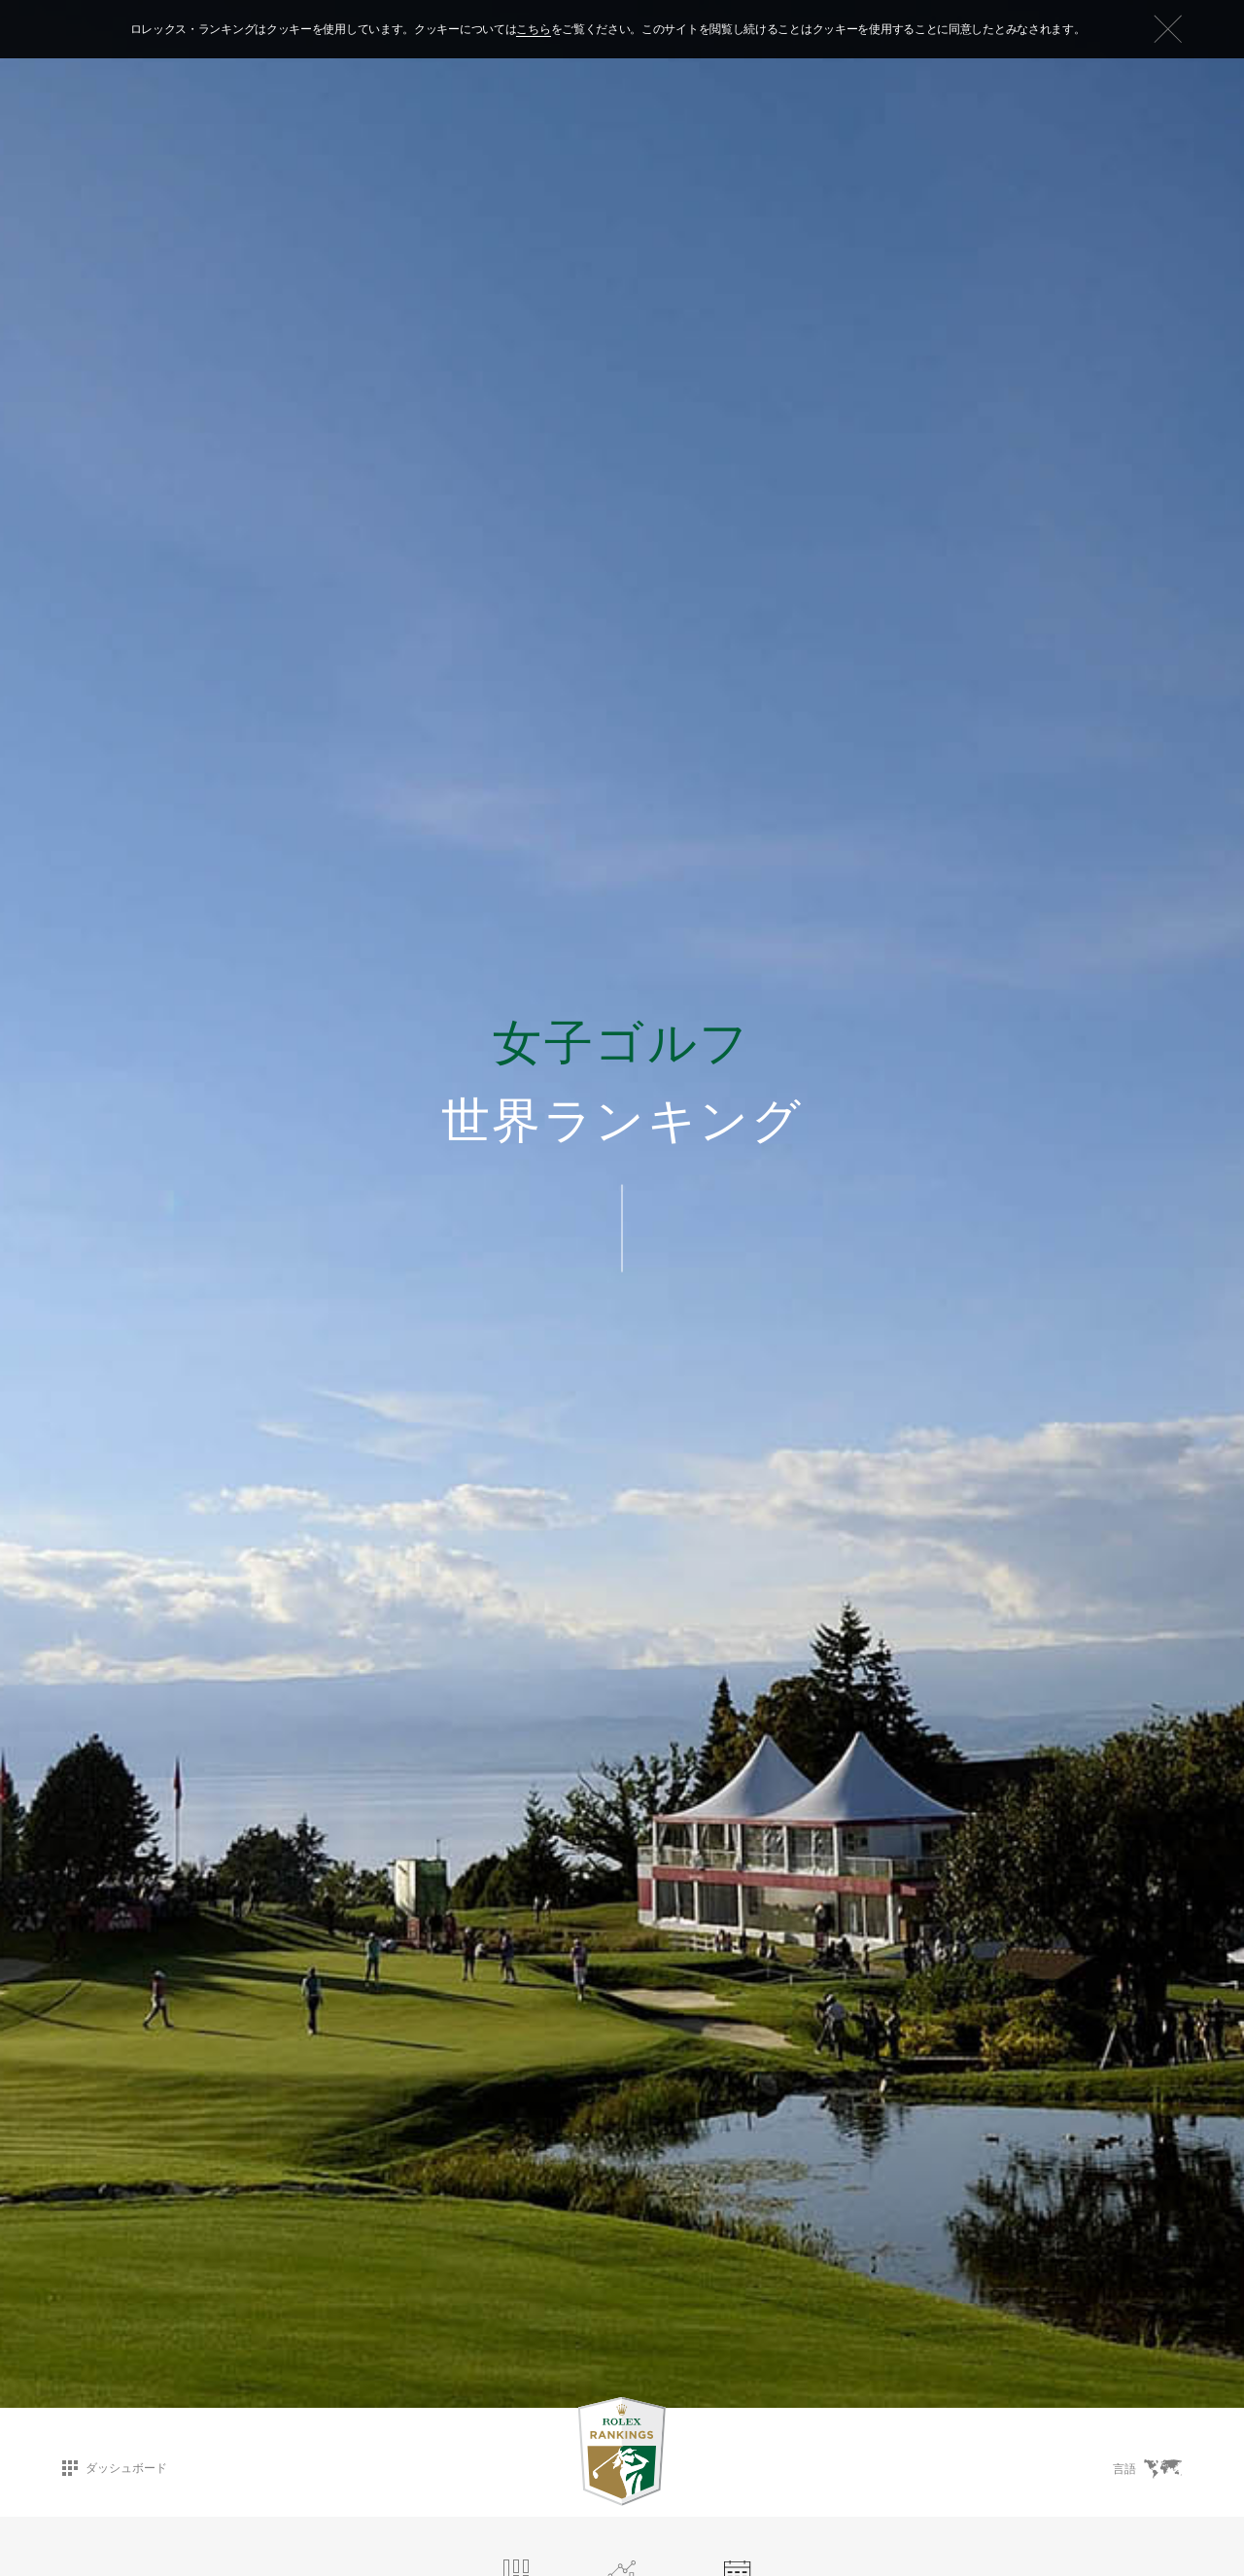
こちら (533, 29)
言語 (1147, 2469)
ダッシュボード (114, 2468)
